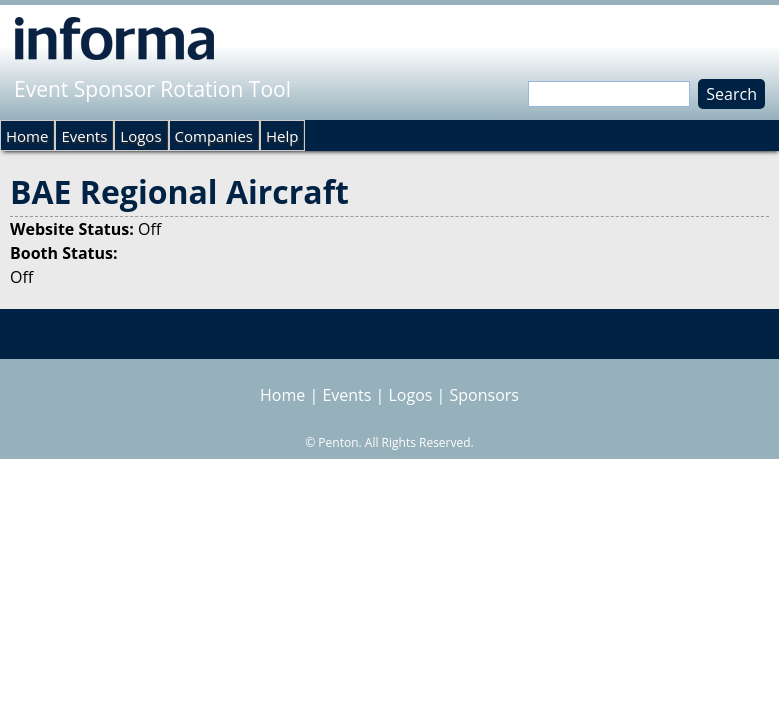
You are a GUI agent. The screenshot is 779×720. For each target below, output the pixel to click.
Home (27, 136)
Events (84, 136)
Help (282, 136)
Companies (214, 136)
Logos (140, 136)
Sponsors (484, 395)
